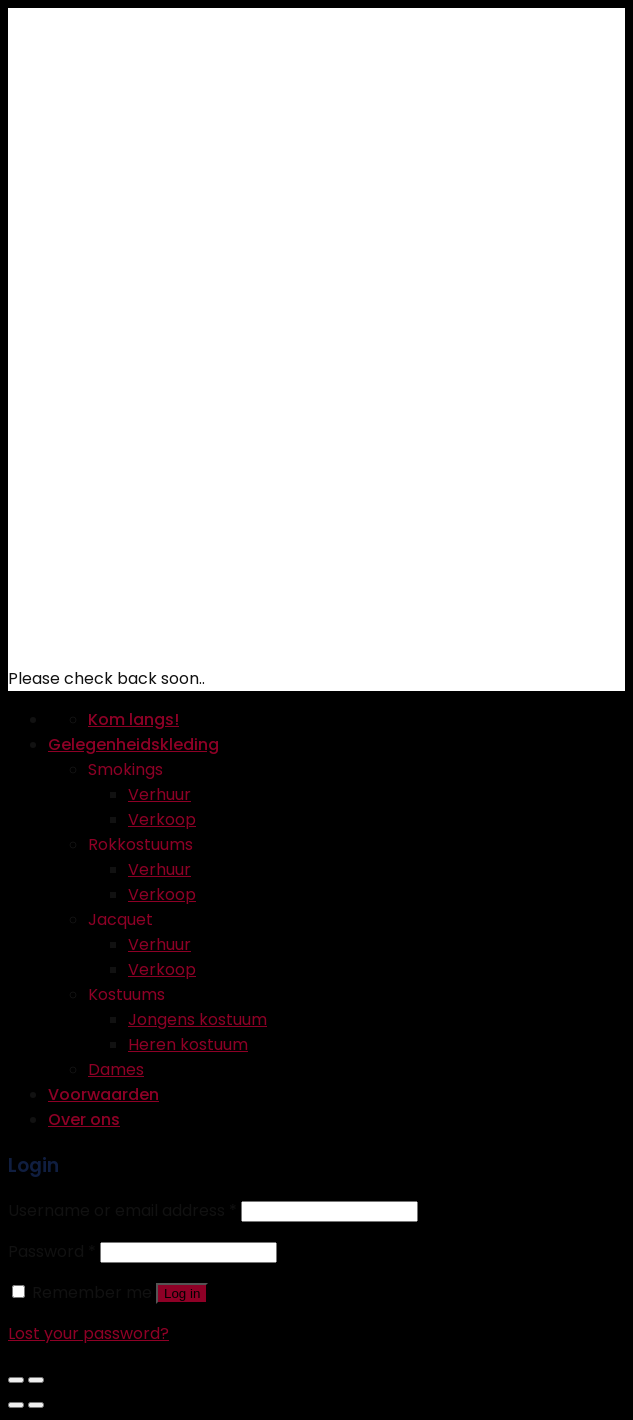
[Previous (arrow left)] (16, 1405)
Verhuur (159, 794)
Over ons (84, 1119)
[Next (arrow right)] (36, 1405)
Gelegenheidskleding (133, 744)
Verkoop (162, 819)
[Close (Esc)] (16, 1380)
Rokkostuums (140, 844)
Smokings (125, 769)
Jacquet (120, 919)
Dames (116, 1069)
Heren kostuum (188, 1044)
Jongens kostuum (197, 1019)
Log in (182, 1293)
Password (52, 1251)
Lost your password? (88, 1333)
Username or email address (122, 1210)
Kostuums (126, 994)
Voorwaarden (103, 1094)
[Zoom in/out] (36, 1380)
